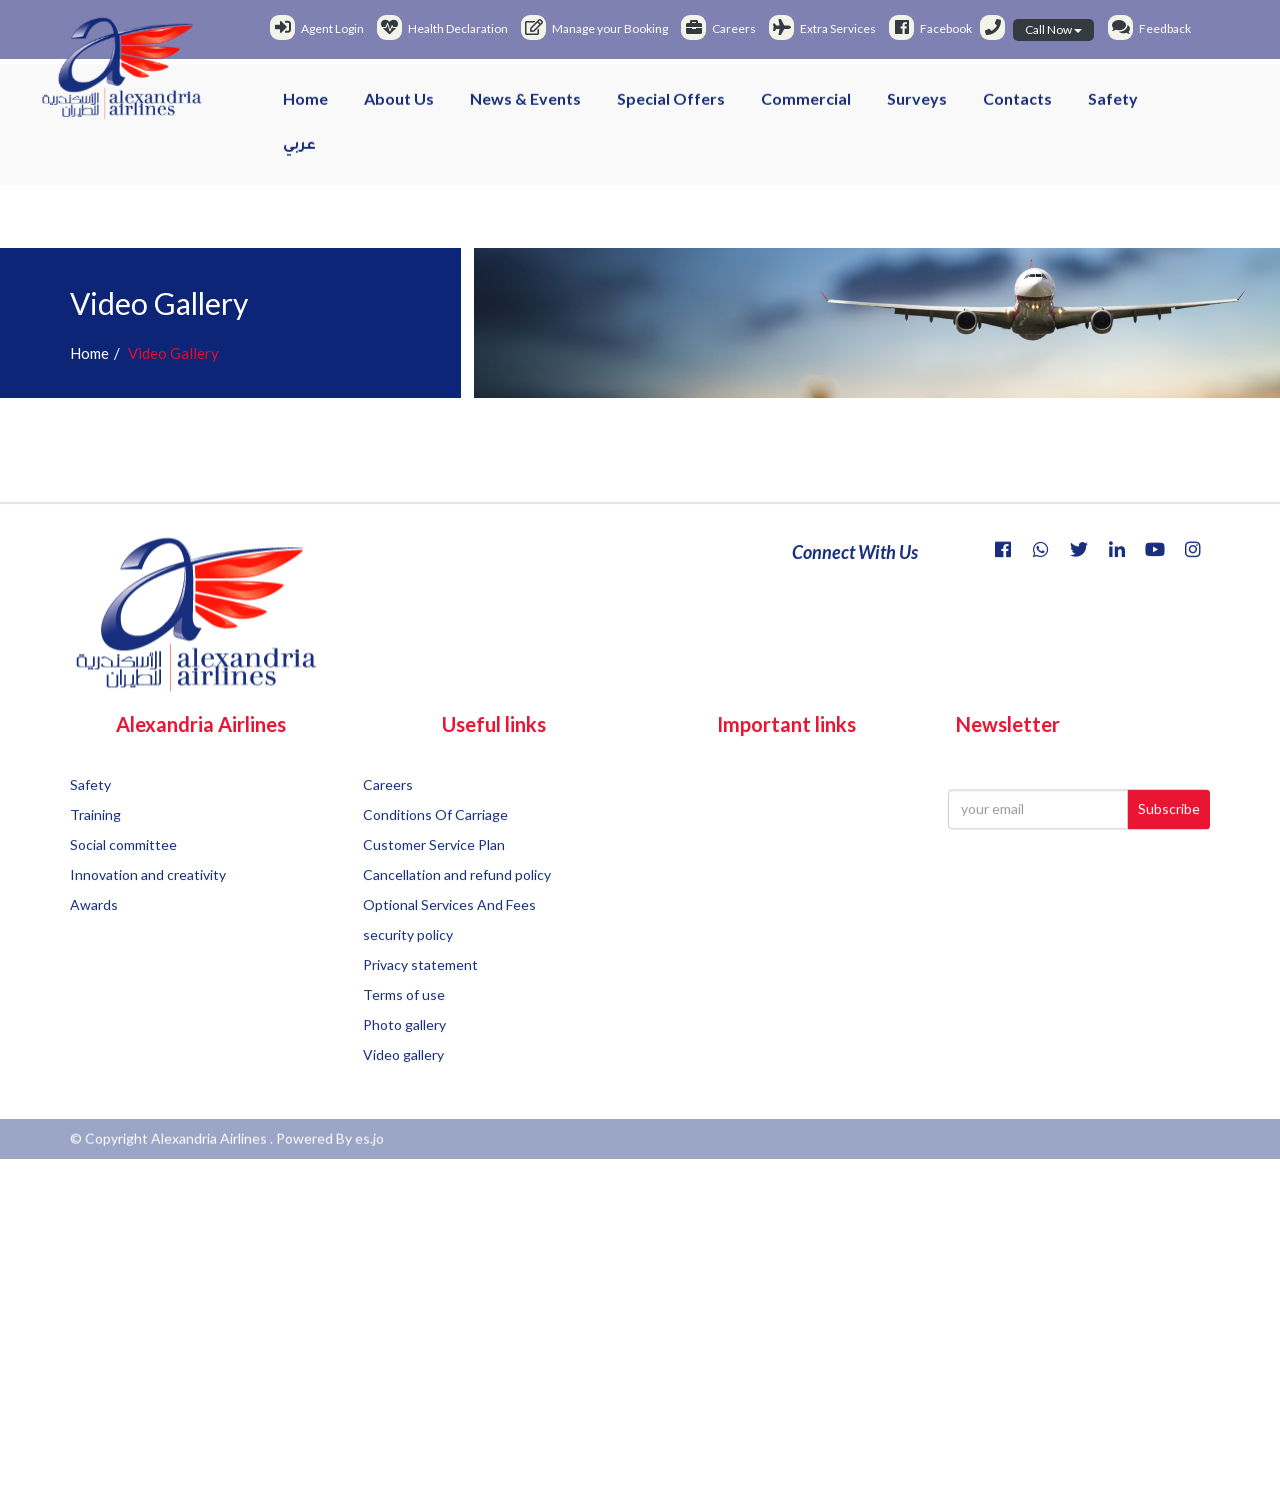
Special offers (671, 109)
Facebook (930, 28)
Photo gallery (404, 1085)
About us (399, 109)
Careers (718, 28)
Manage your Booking (594, 28)
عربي (299, 158)
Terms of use (404, 1055)
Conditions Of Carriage (435, 875)
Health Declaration (442, 28)
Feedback (1149, 28)
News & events (525, 109)
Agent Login (317, 28)
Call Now (1053, 29)
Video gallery (403, 1115)
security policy (408, 995)
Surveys (917, 109)
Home (305, 109)
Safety (1113, 109)
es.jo (369, 1152)
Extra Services (822, 28)
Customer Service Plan (434, 905)
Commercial (806, 109)
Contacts (1017, 109)
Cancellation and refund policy (457, 935)
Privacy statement (420, 1025)
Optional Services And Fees (449, 965)
